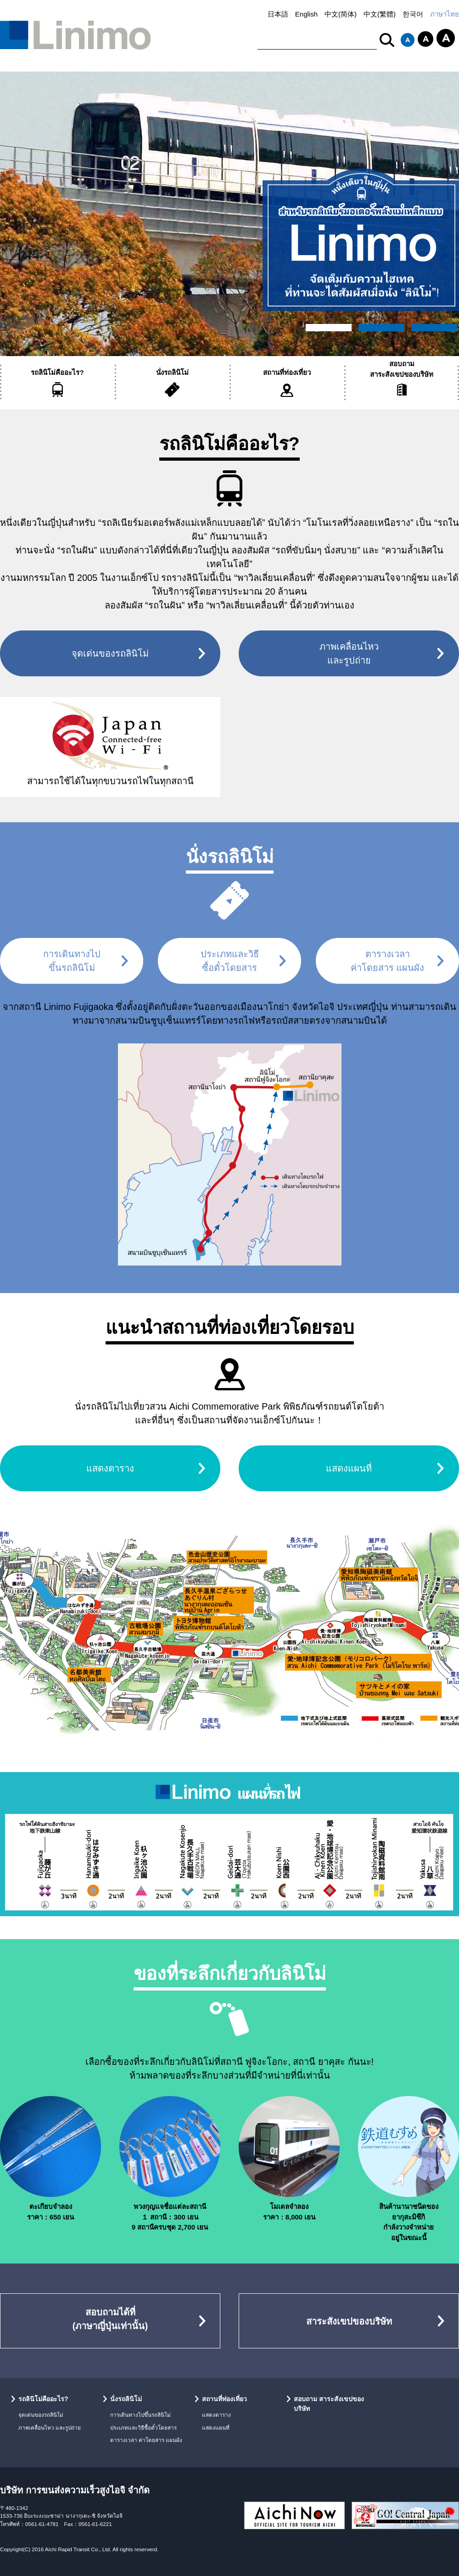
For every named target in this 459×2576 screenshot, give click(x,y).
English (306, 14)
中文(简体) (341, 14)
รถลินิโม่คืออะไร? (57, 372)
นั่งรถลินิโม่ (172, 372)
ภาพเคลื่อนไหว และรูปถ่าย (49, 2428)
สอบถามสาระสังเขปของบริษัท (401, 369)
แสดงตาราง (110, 1468)
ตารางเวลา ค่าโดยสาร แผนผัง (146, 2440)
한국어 (413, 14)
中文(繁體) (380, 14)
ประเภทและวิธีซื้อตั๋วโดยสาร (143, 2428)
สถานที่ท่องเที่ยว (287, 372)
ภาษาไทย (444, 14)
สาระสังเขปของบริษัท (349, 2321)
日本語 (278, 14)
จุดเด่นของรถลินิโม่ (110, 653)
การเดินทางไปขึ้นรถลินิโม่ (140, 2415)
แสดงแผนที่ (349, 1468)
